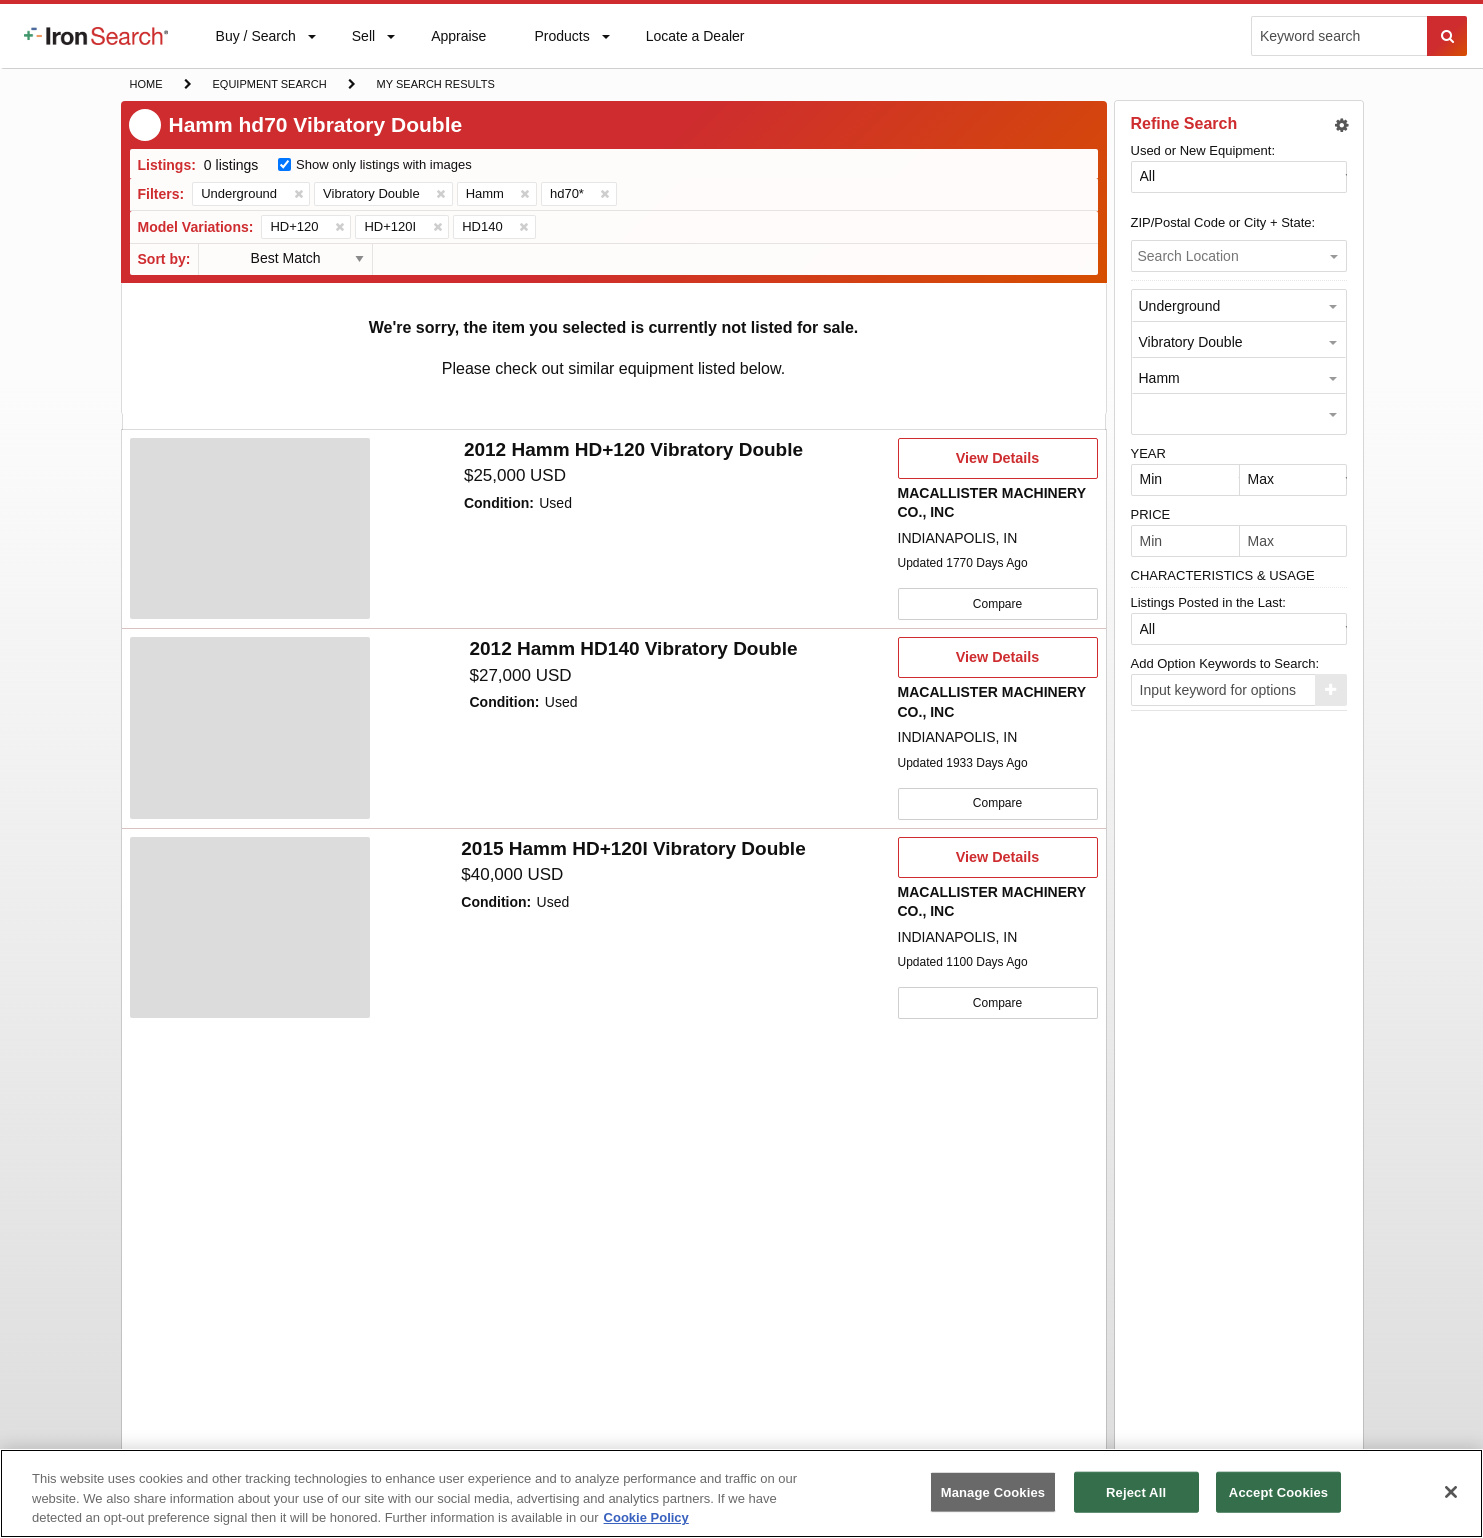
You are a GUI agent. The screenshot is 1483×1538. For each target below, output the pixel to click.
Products (561, 40)
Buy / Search (255, 48)
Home (146, 82)
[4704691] (250, 926)
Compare (997, 603)
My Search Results (435, 86)
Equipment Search (269, 86)
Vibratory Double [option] (1191, 342)
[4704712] (250, 727)
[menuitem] (96, 36)
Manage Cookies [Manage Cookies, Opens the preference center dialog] (993, 1491)
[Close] (1451, 1492)
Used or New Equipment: (1203, 150)
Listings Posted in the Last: (1208, 602)
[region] (741, 1493)
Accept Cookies (1278, 1491)
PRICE (1151, 514)
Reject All (1136, 1491)
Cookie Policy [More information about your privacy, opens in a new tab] (646, 1517)
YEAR (1148, 453)
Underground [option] (1180, 306)
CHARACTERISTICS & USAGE (1223, 575)
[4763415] (250, 529)
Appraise (458, 40)
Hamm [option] (1159, 378)
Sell (363, 40)
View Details (997, 464)
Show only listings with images (384, 164)
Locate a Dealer (695, 48)
